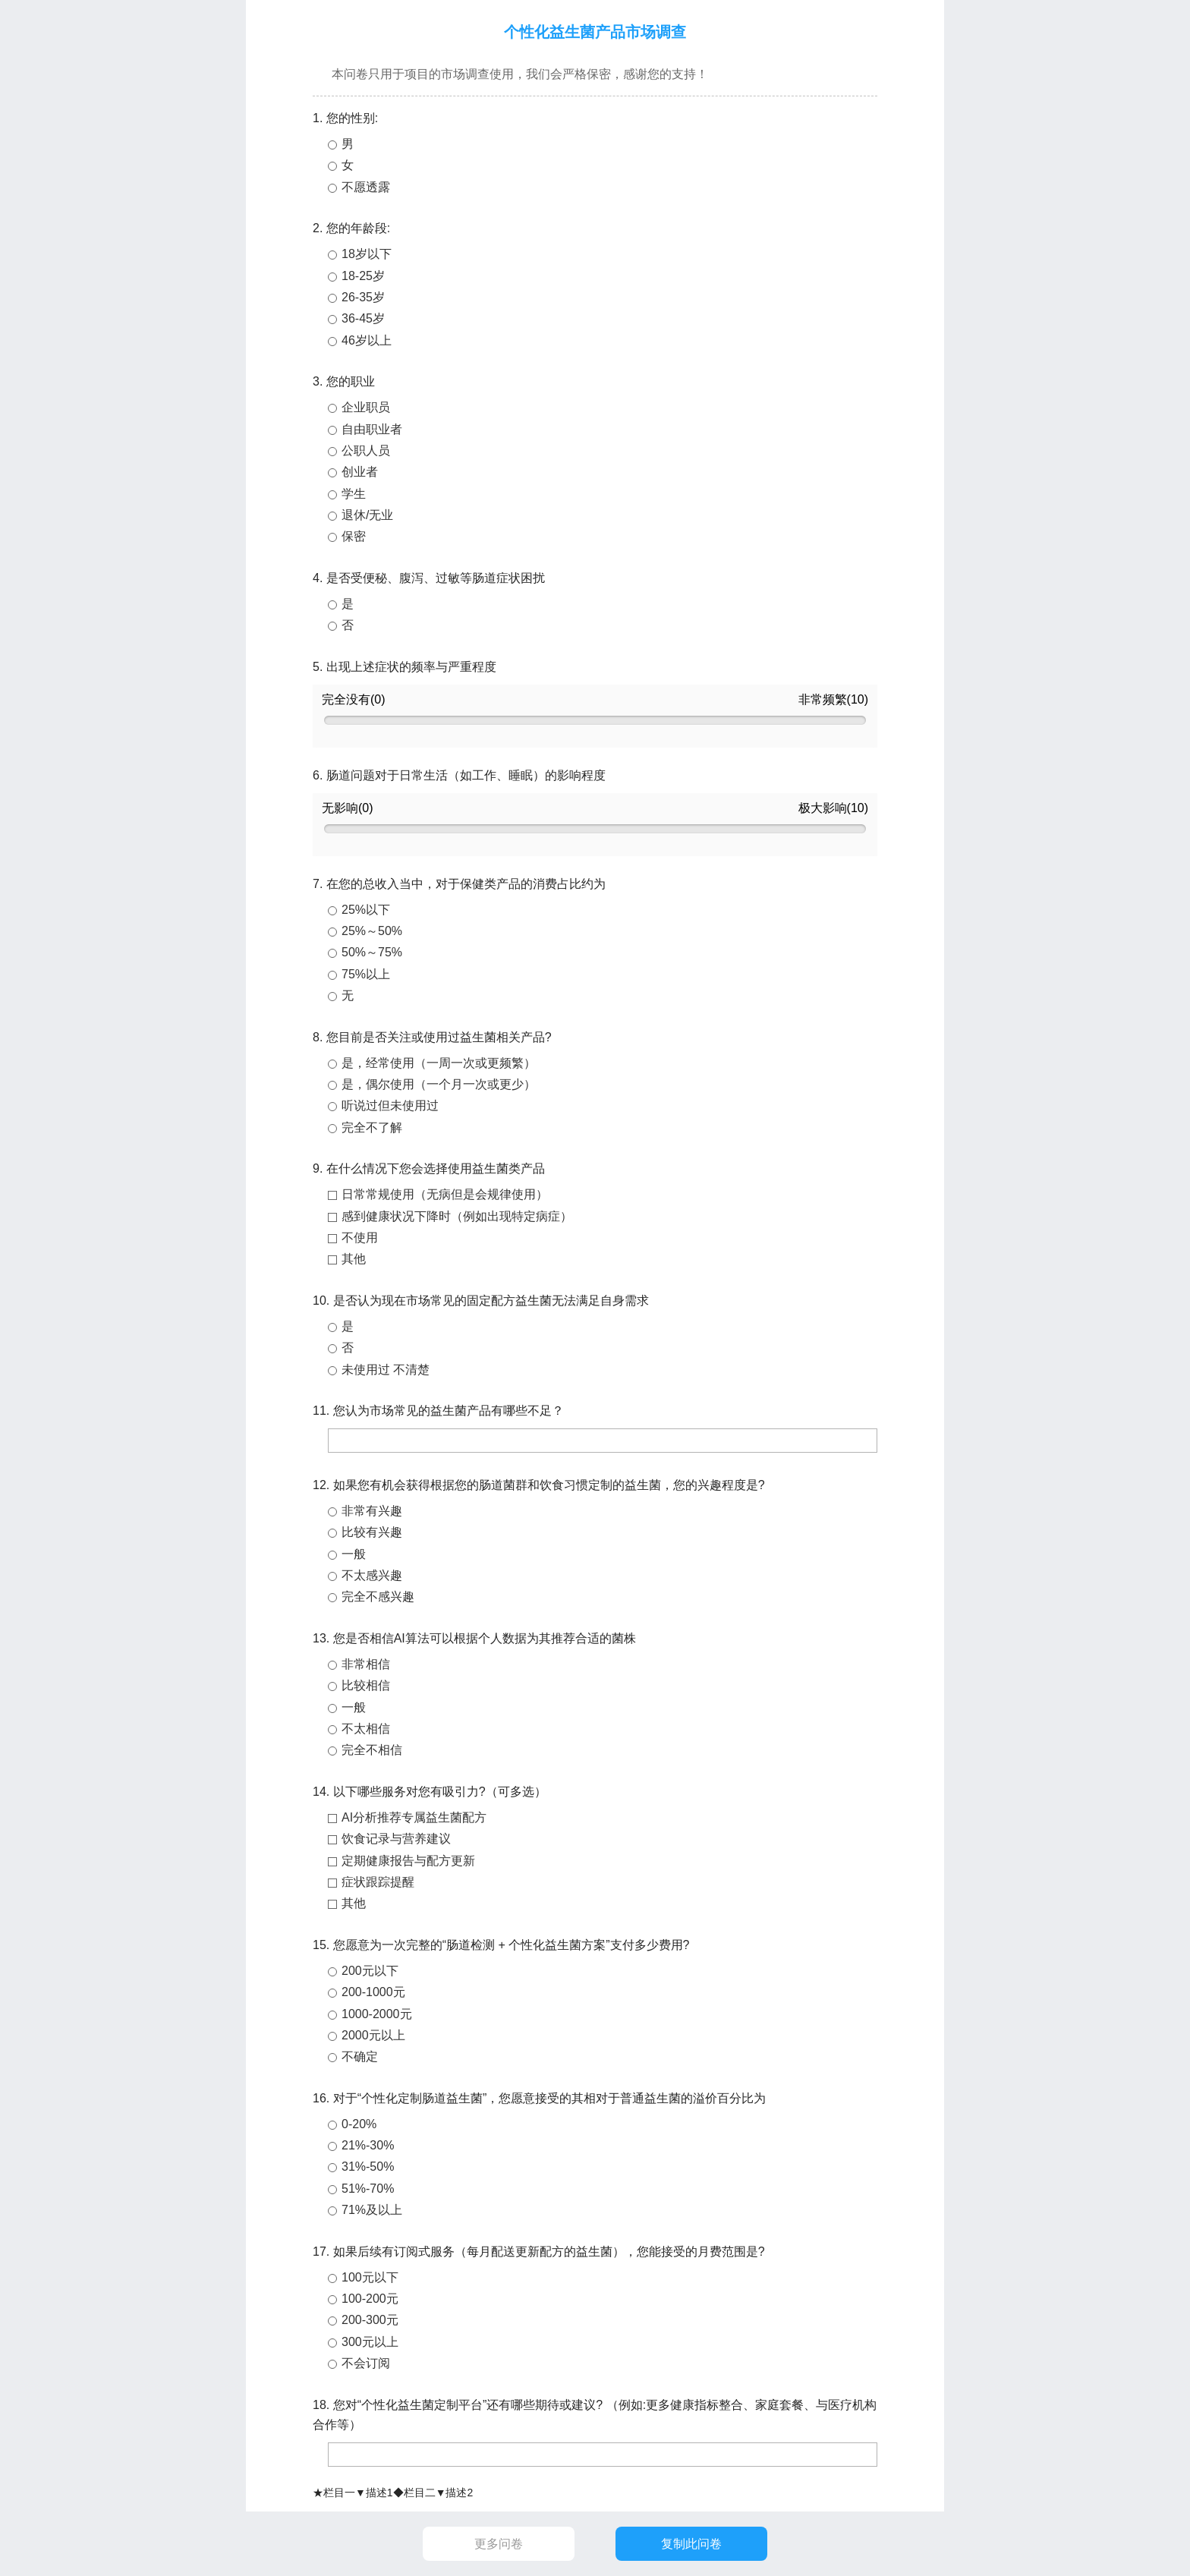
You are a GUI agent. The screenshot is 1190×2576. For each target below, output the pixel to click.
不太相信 (366, 1728)
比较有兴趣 (372, 1532)
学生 (354, 493)
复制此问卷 (691, 2543)
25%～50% (372, 930)
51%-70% (368, 2188)
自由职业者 (372, 429)
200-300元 (370, 2319)
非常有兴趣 (372, 1510)
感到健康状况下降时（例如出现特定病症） (457, 1216)
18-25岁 (363, 275)
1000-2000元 (377, 2014)
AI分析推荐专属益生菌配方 (414, 1817)
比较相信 (366, 1685)
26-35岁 (363, 297)
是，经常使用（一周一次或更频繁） (439, 1063)
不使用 (360, 1237)
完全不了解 (372, 1127)
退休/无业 (367, 515)
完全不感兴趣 (378, 1596)
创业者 (360, 471)
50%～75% (372, 952)
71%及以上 (372, 2209)
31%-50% (368, 2166)
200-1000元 (373, 1992)
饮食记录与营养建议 (396, 1838)
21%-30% (368, 2145)
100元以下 (370, 2277)
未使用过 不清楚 (386, 1369)
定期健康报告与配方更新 (408, 1860)
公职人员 (366, 450)
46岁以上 (367, 340)
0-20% (359, 2124)
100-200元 (370, 2298)
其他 (354, 1258)
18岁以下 (367, 253)
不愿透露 (366, 187)
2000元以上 (373, 2035)
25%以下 (366, 909)
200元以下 (370, 1970)
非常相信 (366, 1664)
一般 (354, 1554)
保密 (354, 536)
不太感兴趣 (372, 1575)
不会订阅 (366, 2363)
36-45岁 (363, 318)
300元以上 (370, 2341)
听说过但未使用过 (390, 1105)
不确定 (360, 2056)
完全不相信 (372, 1749)
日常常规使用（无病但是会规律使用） (445, 1194)
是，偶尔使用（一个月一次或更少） (439, 1084)
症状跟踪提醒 (378, 1881)
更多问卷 (498, 2543)
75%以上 (366, 974)
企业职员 (366, 407)
